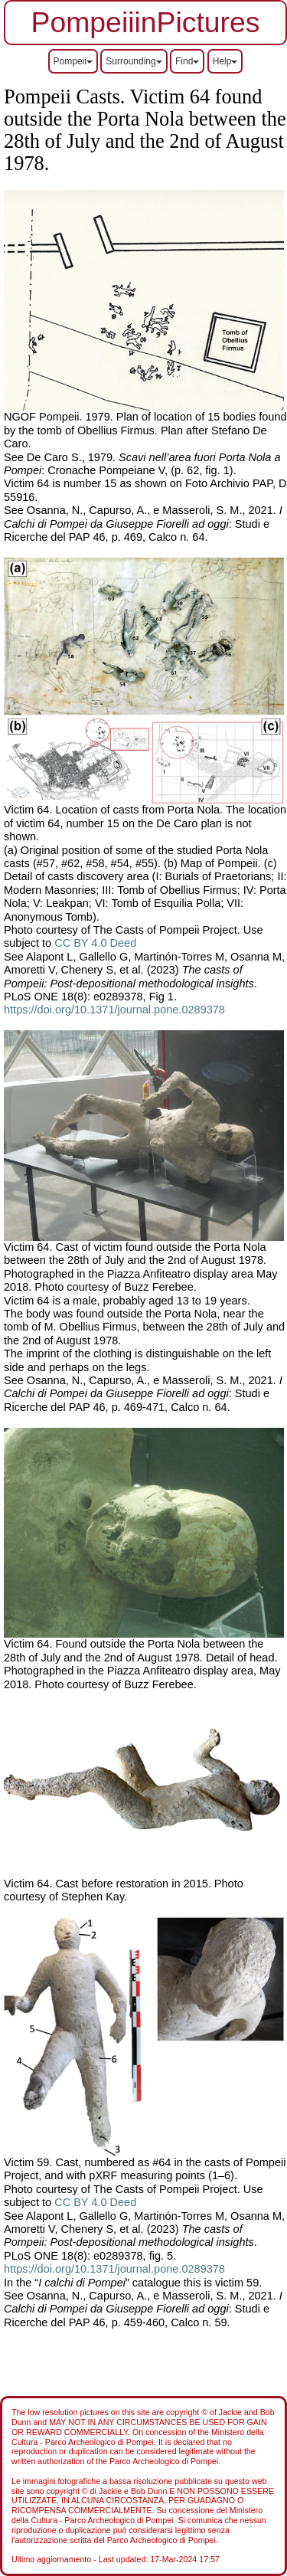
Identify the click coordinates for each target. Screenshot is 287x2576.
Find (187, 61)
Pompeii (73, 61)
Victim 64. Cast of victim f (66, 1247)
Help (225, 61)
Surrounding (133, 61)
